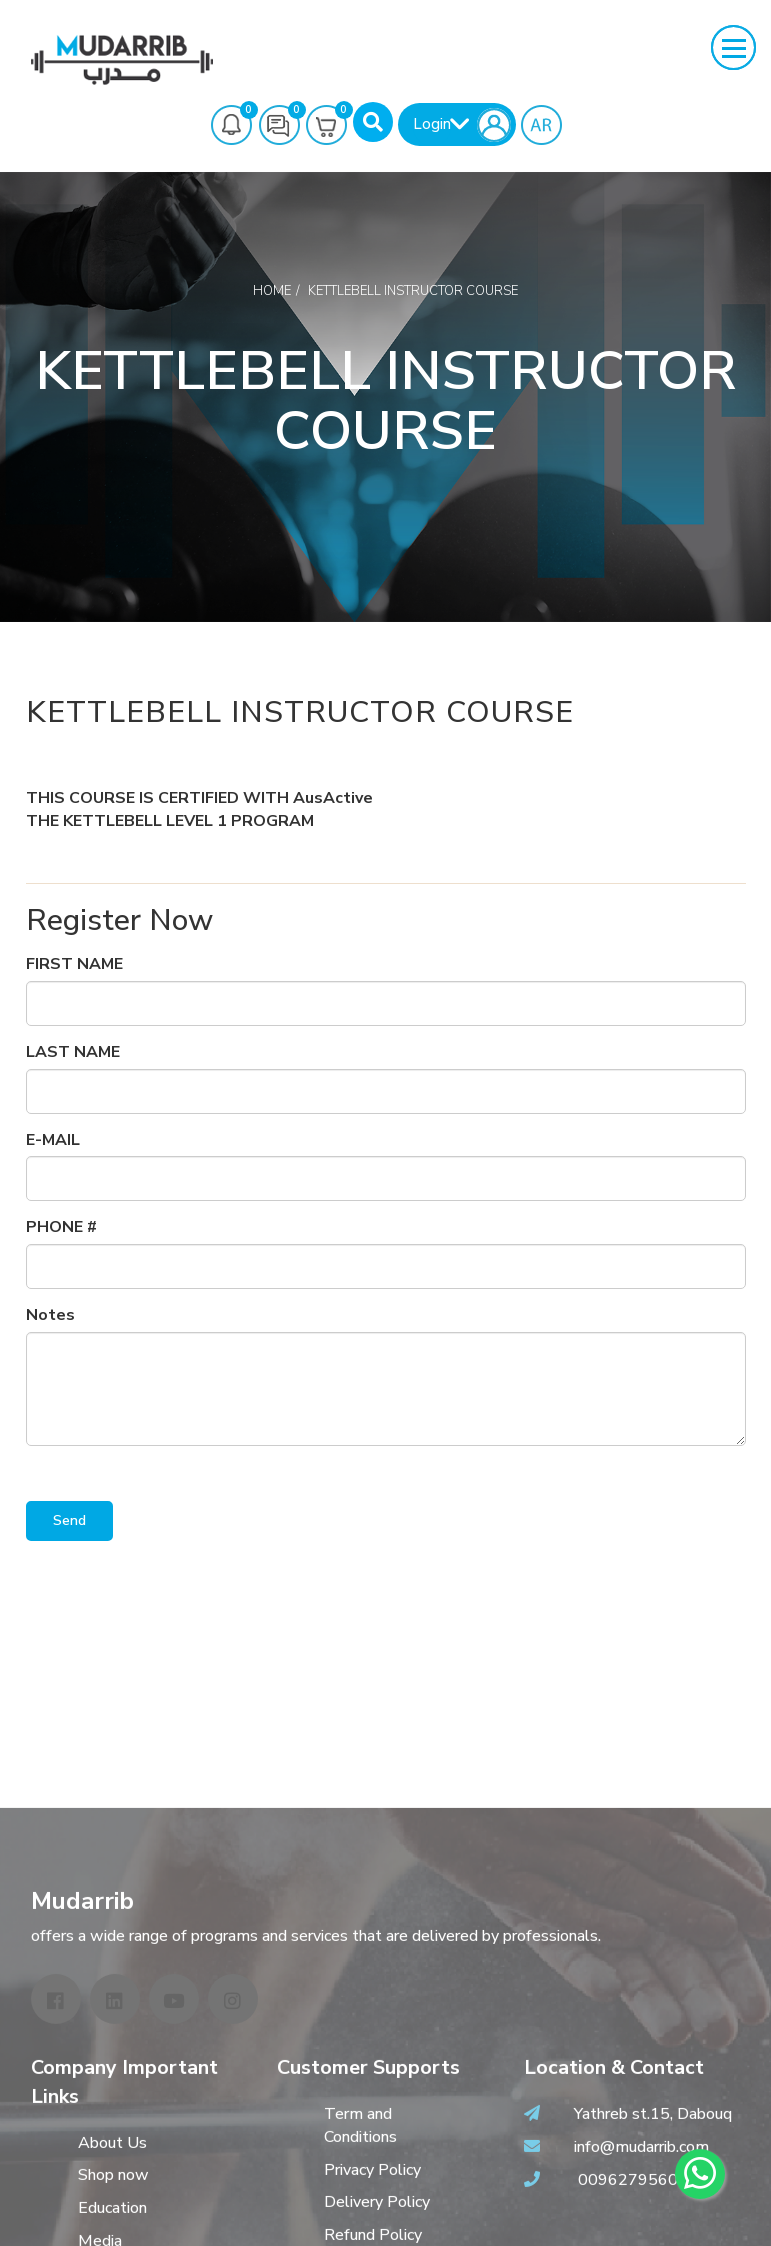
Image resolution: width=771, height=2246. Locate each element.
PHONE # (61, 1227)
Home (272, 291)
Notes (50, 1315)
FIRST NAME (74, 964)
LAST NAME (73, 1052)
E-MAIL (53, 1140)
